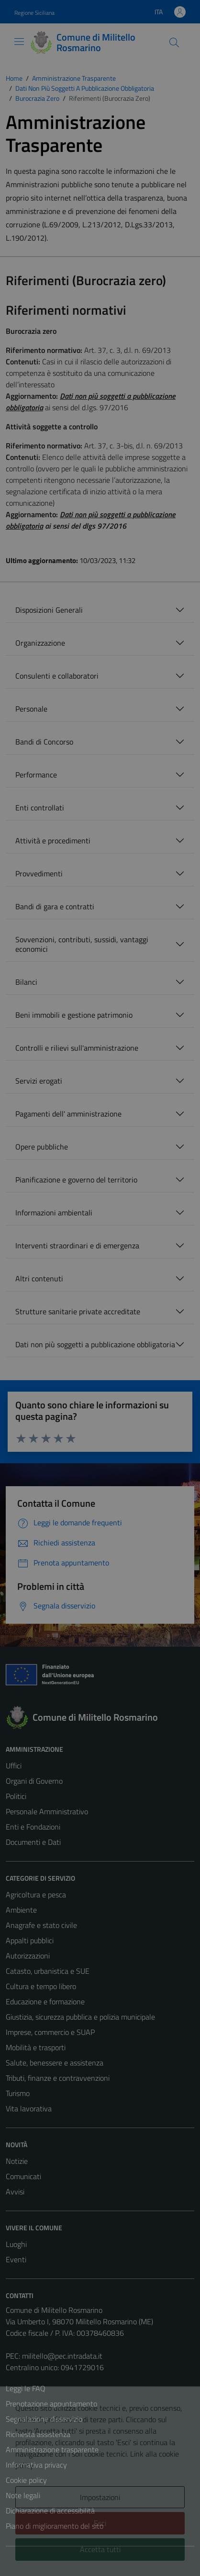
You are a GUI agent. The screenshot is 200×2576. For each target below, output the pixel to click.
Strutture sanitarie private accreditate (77, 1311)
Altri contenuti (39, 1278)
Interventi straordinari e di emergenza (77, 1245)
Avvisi (15, 2191)
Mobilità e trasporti (36, 2047)
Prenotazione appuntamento (51, 2403)
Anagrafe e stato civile (41, 1925)
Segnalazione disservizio (44, 2419)
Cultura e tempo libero (41, 1986)
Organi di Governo (34, 1781)
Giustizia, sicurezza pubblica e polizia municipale (80, 2016)
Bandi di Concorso (44, 741)
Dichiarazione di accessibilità (50, 2510)
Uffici (14, 1765)
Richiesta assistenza (38, 2434)
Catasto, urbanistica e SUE (47, 1971)
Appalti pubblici (30, 1940)
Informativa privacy (36, 2464)
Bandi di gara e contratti (54, 906)
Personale (31, 708)
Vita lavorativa (29, 2108)
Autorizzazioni (28, 1955)
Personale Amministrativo (47, 1811)
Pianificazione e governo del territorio (76, 1179)
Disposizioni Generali (49, 610)
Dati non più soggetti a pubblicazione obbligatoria (95, 1344)
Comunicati (23, 2176)
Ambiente (21, 1910)
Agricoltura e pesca (36, 1894)
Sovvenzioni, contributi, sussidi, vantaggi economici (81, 944)
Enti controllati (39, 807)
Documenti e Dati (33, 1842)
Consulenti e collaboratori (57, 675)
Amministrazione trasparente (52, 2449)
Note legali (23, 2495)
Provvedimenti (39, 873)
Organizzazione (40, 643)
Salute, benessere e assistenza (54, 2062)
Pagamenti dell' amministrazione (68, 1113)
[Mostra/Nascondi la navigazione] (19, 41)
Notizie (17, 2161)
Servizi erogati (38, 1080)
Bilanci (26, 982)
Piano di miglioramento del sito (54, 2526)
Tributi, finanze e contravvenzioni (58, 2078)
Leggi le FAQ (25, 2388)
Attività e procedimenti (52, 840)
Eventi (16, 2259)
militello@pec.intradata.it (62, 2356)
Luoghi (16, 2244)
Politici (16, 1796)
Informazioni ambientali (53, 1212)
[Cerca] (174, 42)
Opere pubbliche (41, 1146)
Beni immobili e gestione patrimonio (74, 1015)
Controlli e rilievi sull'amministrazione (76, 1048)
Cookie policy (26, 2480)
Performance (36, 774)
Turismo (18, 2093)
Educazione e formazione (45, 2001)
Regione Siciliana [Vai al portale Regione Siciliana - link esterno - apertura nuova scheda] (34, 12)
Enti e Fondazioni (33, 1826)
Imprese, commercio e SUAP (50, 2032)
